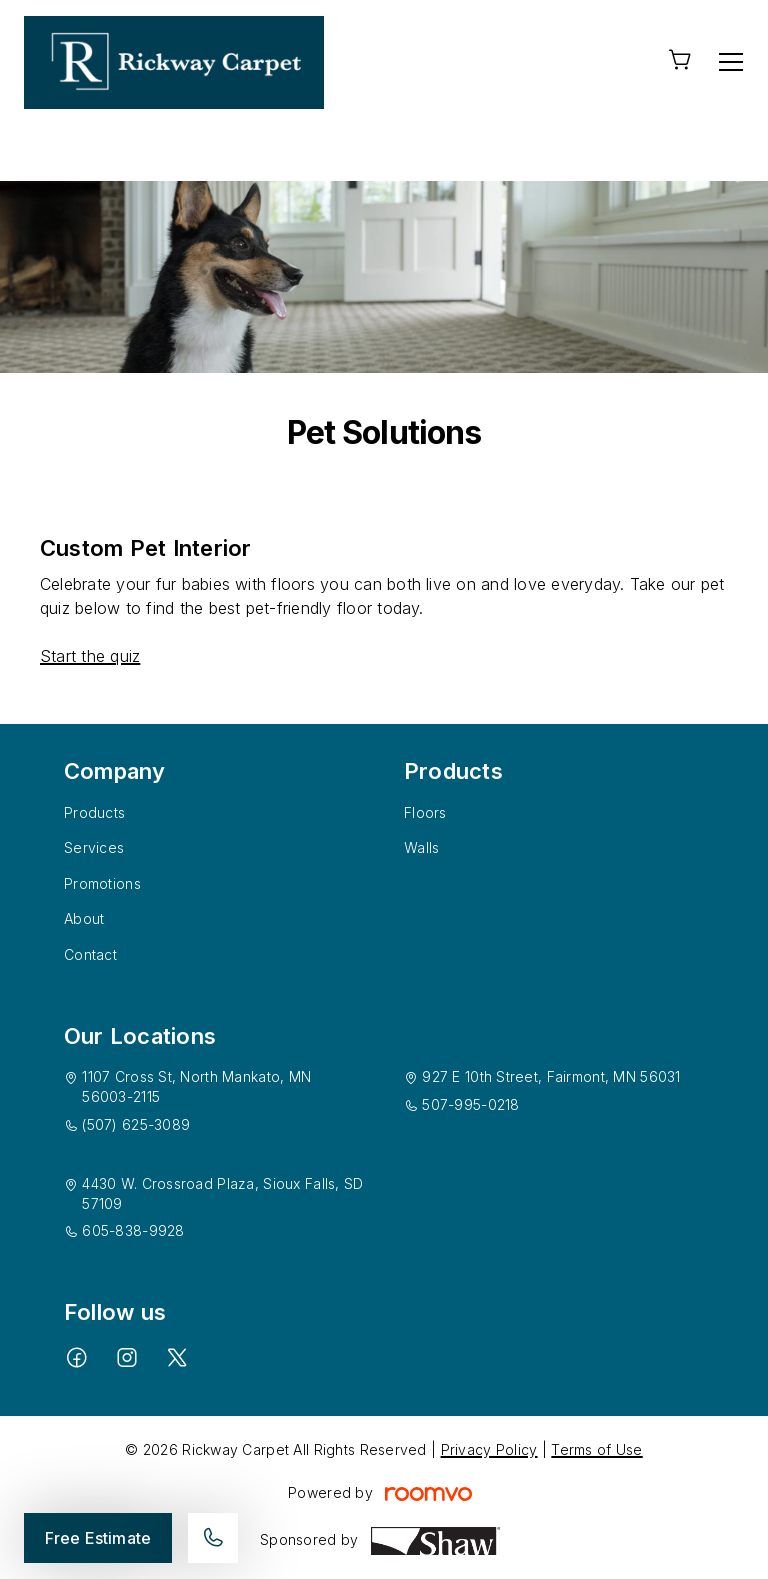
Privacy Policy (489, 1449)
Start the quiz (90, 656)
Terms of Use (596, 1449)
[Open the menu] (731, 62)
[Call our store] (213, 1538)
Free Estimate (98, 1538)
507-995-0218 (470, 1104)
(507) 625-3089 (136, 1124)
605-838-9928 (133, 1230)
